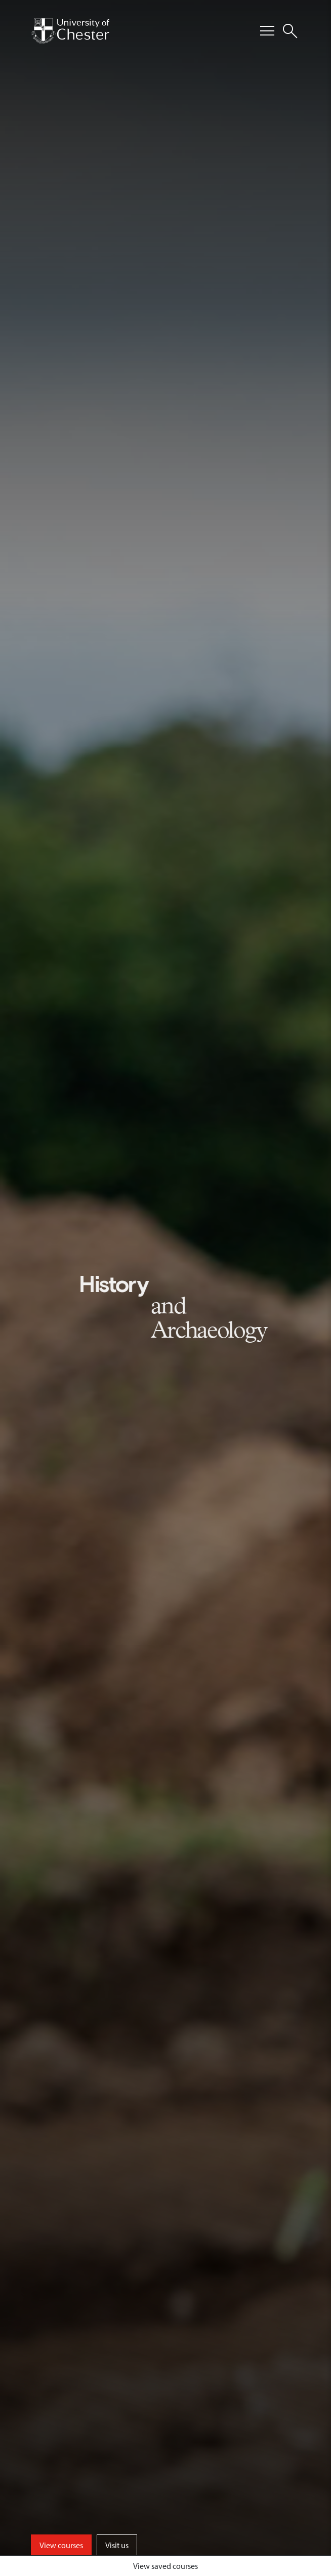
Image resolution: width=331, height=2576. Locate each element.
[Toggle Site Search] (290, 31)
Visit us (117, 2545)
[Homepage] (70, 31)
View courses (61, 2545)
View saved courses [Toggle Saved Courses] (165, 2566)
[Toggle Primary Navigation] (267, 31)
